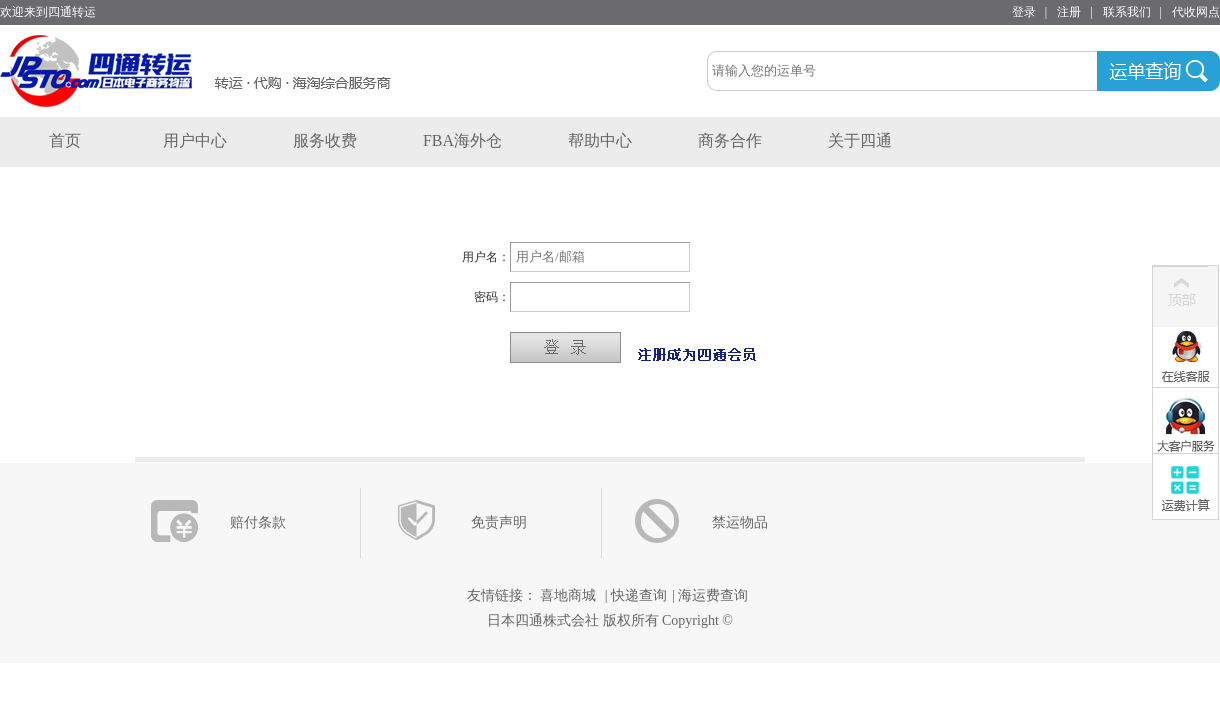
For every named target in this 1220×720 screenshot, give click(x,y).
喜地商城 (568, 595)
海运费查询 (713, 595)
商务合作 (730, 140)
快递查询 (639, 595)
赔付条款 (258, 522)
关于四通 (860, 140)
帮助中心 (600, 140)
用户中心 (195, 140)
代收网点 (1196, 12)
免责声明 (499, 522)
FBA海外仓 (462, 140)
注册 (1069, 12)
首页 (65, 140)
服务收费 (325, 140)
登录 (1024, 12)
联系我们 (1127, 12)
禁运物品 (740, 522)
